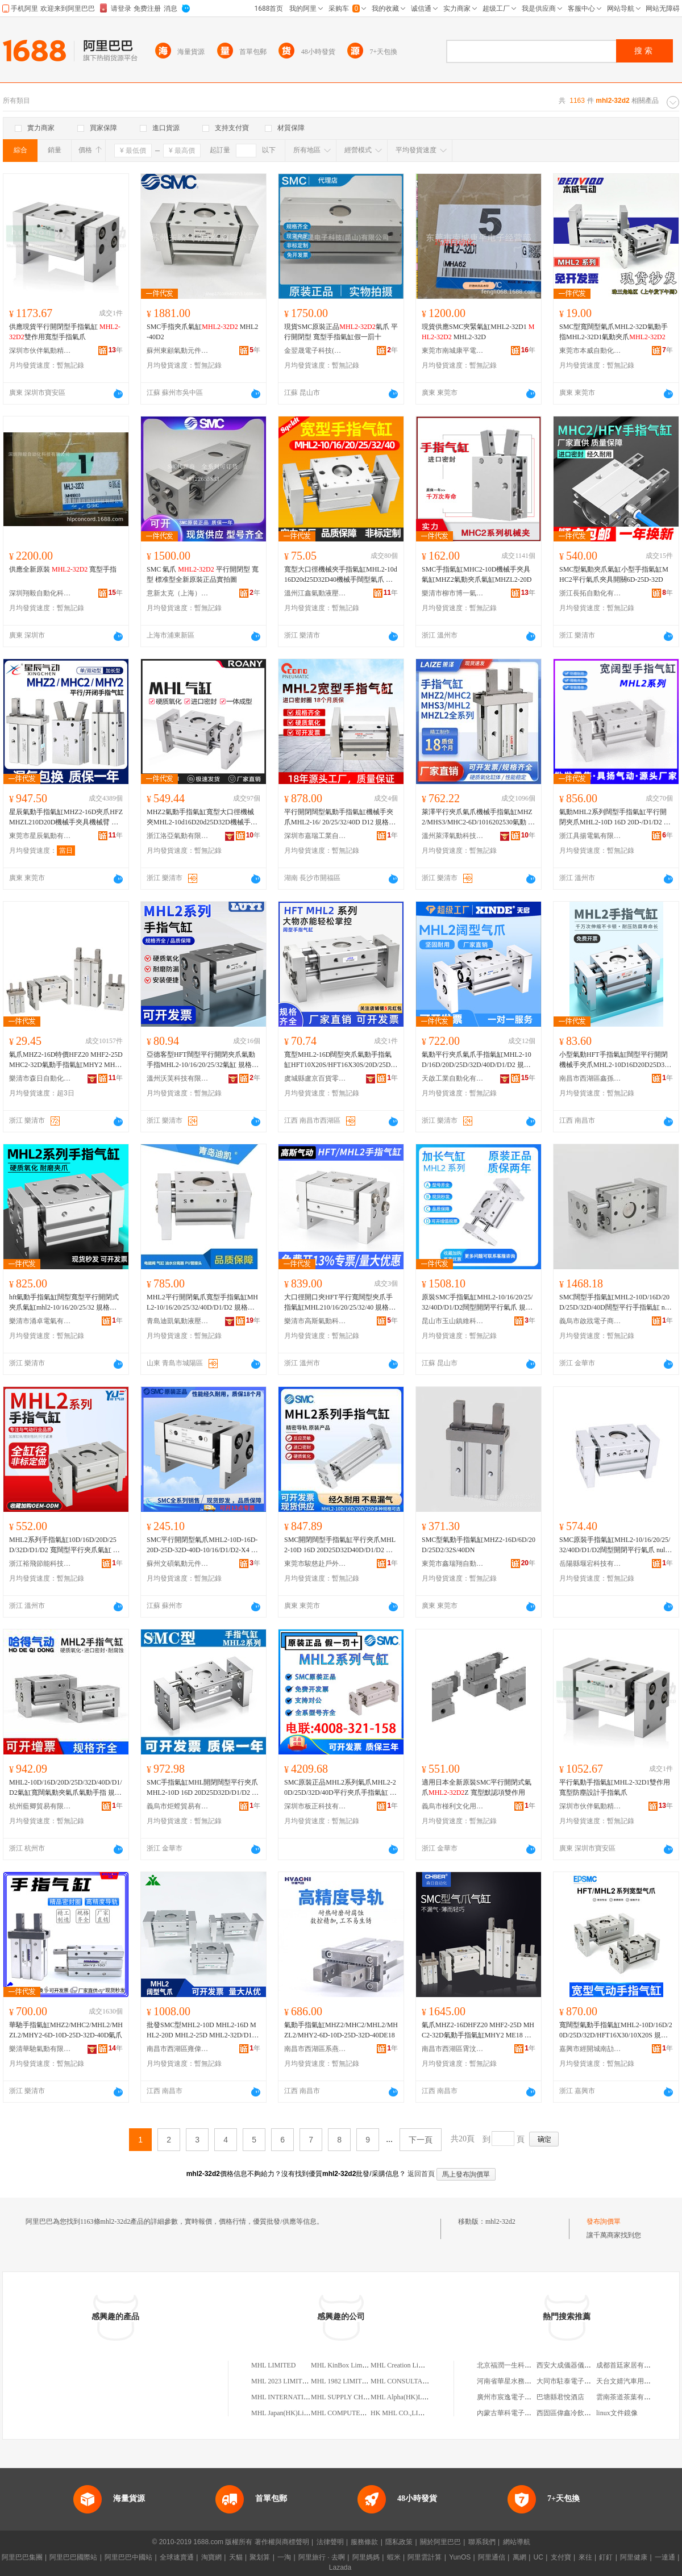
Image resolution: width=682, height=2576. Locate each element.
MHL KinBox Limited (341, 2365)
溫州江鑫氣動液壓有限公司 (315, 593)
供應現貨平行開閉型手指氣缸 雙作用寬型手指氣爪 (64, 332)
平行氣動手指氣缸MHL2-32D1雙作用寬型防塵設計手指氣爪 (614, 1787)
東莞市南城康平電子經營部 (453, 351)
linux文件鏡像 (617, 2413)
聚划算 (259, 2557)
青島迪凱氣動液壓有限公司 (178, 1321)
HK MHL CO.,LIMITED (405, 2413)
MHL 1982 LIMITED (341, 2381)
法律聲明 (330, 2542)
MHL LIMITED (273, 2365)
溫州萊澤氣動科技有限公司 (453, 836)
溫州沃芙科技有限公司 (178, 1078)
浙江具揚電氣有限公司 (590, 836)
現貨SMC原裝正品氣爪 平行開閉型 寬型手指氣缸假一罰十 (341, 332)
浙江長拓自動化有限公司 (590, 593)
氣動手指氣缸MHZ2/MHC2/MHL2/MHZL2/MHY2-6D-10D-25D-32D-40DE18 (341, 2030)
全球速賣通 (177, 2557)
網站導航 (516, 2542)
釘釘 (606, 2557)
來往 (585, 2557)
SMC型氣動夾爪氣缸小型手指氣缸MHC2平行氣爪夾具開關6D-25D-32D (613, 574)
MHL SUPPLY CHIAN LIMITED (358, 2397)
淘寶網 (211, 2557)
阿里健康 (633, 2557)
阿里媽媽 (366, 2557)
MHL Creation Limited (402, 2365)
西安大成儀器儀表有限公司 (577, 2365)
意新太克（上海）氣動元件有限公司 (178, 593)
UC (538, 2557)
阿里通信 (491, 2557)
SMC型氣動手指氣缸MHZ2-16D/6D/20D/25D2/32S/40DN (478, 1545)
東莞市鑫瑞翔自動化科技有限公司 (453, 1564)
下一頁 (421, 2139)
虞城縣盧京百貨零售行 (315, 1078)
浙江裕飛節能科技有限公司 (40, 1564)
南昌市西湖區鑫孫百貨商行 (590, 1078)
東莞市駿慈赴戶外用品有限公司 (315, 1564)
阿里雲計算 (424, 2557)
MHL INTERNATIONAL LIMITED (301, 2397)
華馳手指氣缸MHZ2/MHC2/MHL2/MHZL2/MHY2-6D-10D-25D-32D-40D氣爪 (66, 2030)
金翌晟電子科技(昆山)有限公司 (315, 351)
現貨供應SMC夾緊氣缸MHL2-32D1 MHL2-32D (478, 332)
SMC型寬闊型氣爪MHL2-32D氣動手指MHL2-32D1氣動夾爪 (613, 332)
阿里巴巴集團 (22, 2557)
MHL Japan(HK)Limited (285, 2413)
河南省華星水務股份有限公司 (521, 2381)
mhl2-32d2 (500, 2221)
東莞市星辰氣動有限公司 (40, 836)
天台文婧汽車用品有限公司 (637, 2381)
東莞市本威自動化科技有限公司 (590, 351)
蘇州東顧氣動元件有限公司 (178, 351)
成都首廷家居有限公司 (630, 2365)
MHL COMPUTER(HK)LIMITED (359, 2413)
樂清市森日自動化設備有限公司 (40, 1078)
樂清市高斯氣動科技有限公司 (315, 1321)
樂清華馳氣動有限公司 (40, 2049)
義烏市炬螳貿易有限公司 (178, 1806)
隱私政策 (399, 2542)
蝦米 (394, 2557)
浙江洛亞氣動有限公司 (178, 836)
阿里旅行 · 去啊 (321, 2557)
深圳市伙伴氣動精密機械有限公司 (40, 351)
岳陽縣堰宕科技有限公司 (590, 1564)
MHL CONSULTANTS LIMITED (418, 2381)
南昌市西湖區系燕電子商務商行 (315, 2049)
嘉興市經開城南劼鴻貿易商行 (590, 2049)
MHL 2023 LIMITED (281, 2381)
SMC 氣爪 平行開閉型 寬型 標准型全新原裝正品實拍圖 (203, 574)
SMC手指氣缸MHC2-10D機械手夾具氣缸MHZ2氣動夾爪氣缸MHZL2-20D (476, 574)
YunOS (460, 2557)
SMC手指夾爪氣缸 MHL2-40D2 (202, 332)
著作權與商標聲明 (282, 2542)
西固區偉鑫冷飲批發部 (571, 2413)
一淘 (284, 2557)
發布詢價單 (604, 2221)
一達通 (665, 2557)
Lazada (340, 2567)
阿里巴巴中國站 (128, 2557)
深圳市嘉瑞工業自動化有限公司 (315, 836)
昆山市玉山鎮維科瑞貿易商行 (453, 1321)
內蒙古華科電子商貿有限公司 (521, 2413)
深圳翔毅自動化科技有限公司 (40, 593)
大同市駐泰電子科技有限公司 (581, 2381)
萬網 (519, 2557)
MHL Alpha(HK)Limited (405, 2397)
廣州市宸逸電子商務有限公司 (521, 2397)
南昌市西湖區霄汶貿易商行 (453, 2049)
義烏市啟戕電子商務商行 (590, 1321)
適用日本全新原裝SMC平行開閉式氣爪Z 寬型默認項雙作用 (476, 1787)
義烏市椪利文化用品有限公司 (453, 1806)
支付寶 (561, 2557)
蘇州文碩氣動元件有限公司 (178, 1564)
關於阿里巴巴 (440, 2542)
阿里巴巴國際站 (73, 2557)
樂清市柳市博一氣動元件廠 (453, 593)
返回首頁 (421, 2174)
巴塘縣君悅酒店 (560, 2397)
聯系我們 (482, 2542)
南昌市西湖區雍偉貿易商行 (178, 2049)
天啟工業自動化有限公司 (453, 1078)
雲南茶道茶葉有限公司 (630, 2397)
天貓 (236, 2557)
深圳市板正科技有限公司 (315, 1806)
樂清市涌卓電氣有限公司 (40, 1321)
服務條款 (364, 2542)
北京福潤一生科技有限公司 (518, 2365)
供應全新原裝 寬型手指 (63, 569)
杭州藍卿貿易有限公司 (40, 1806)
